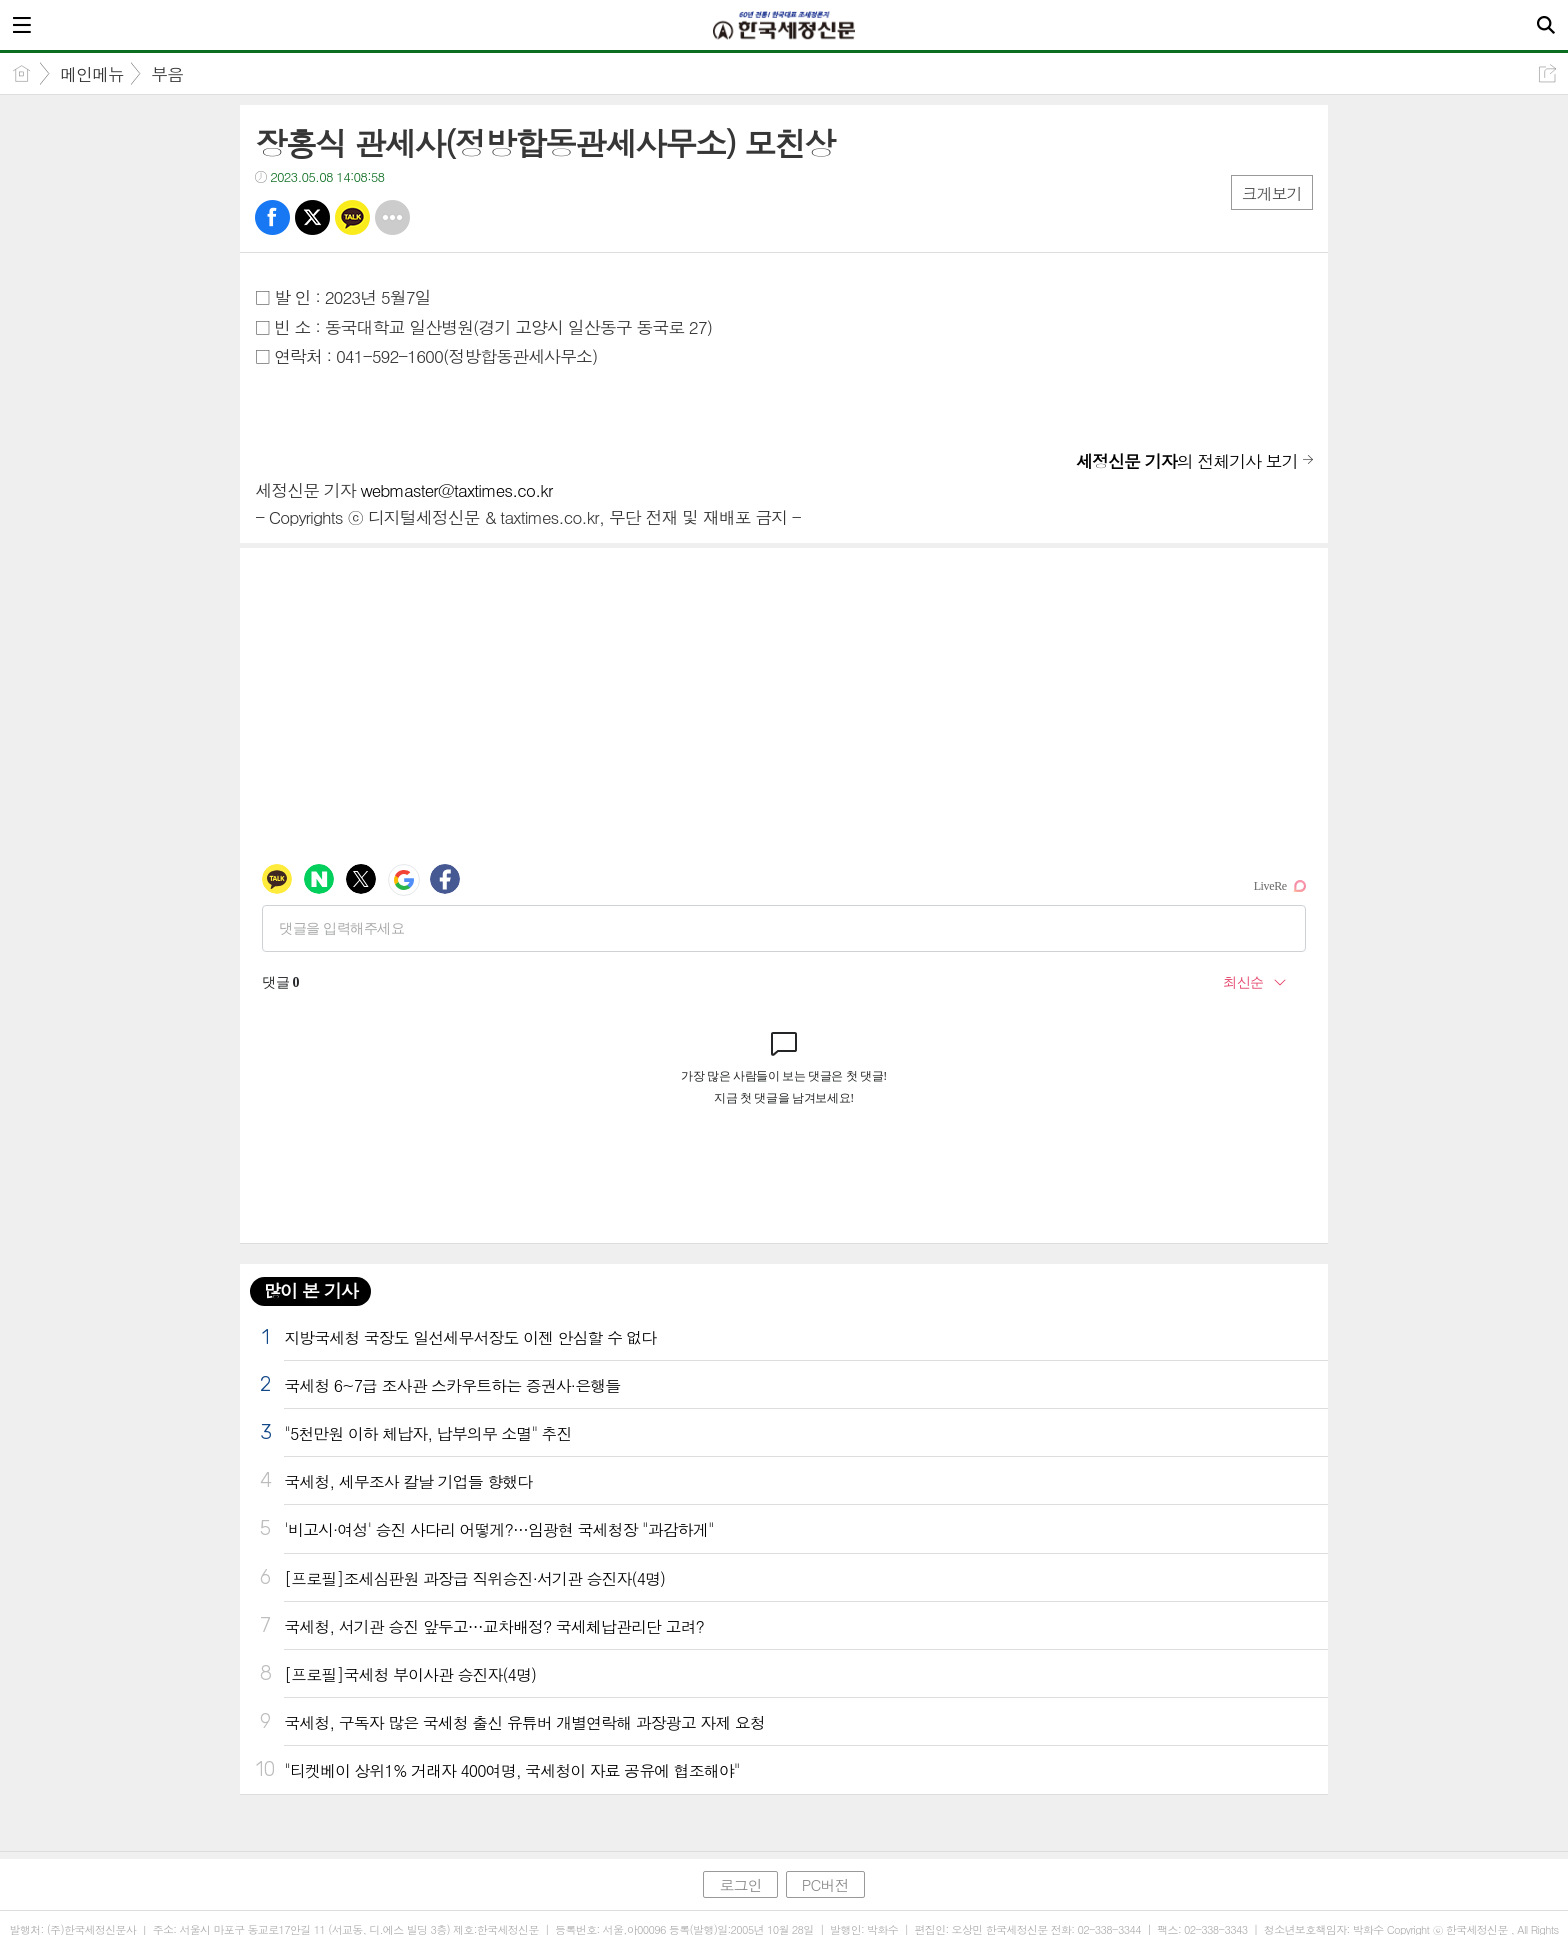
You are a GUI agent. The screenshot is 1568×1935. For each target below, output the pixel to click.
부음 (167, 74)
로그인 (740, 1884)
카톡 (352, 217)
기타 (392, 217)
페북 (272, 217)
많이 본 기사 (310, 1290)
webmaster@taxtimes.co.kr (456, 490)
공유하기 (1547, 73)
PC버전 (825, 1884)
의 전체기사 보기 (1187, 461)
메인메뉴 (92, 74)
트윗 (312, 217)
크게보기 (1272, 193)
